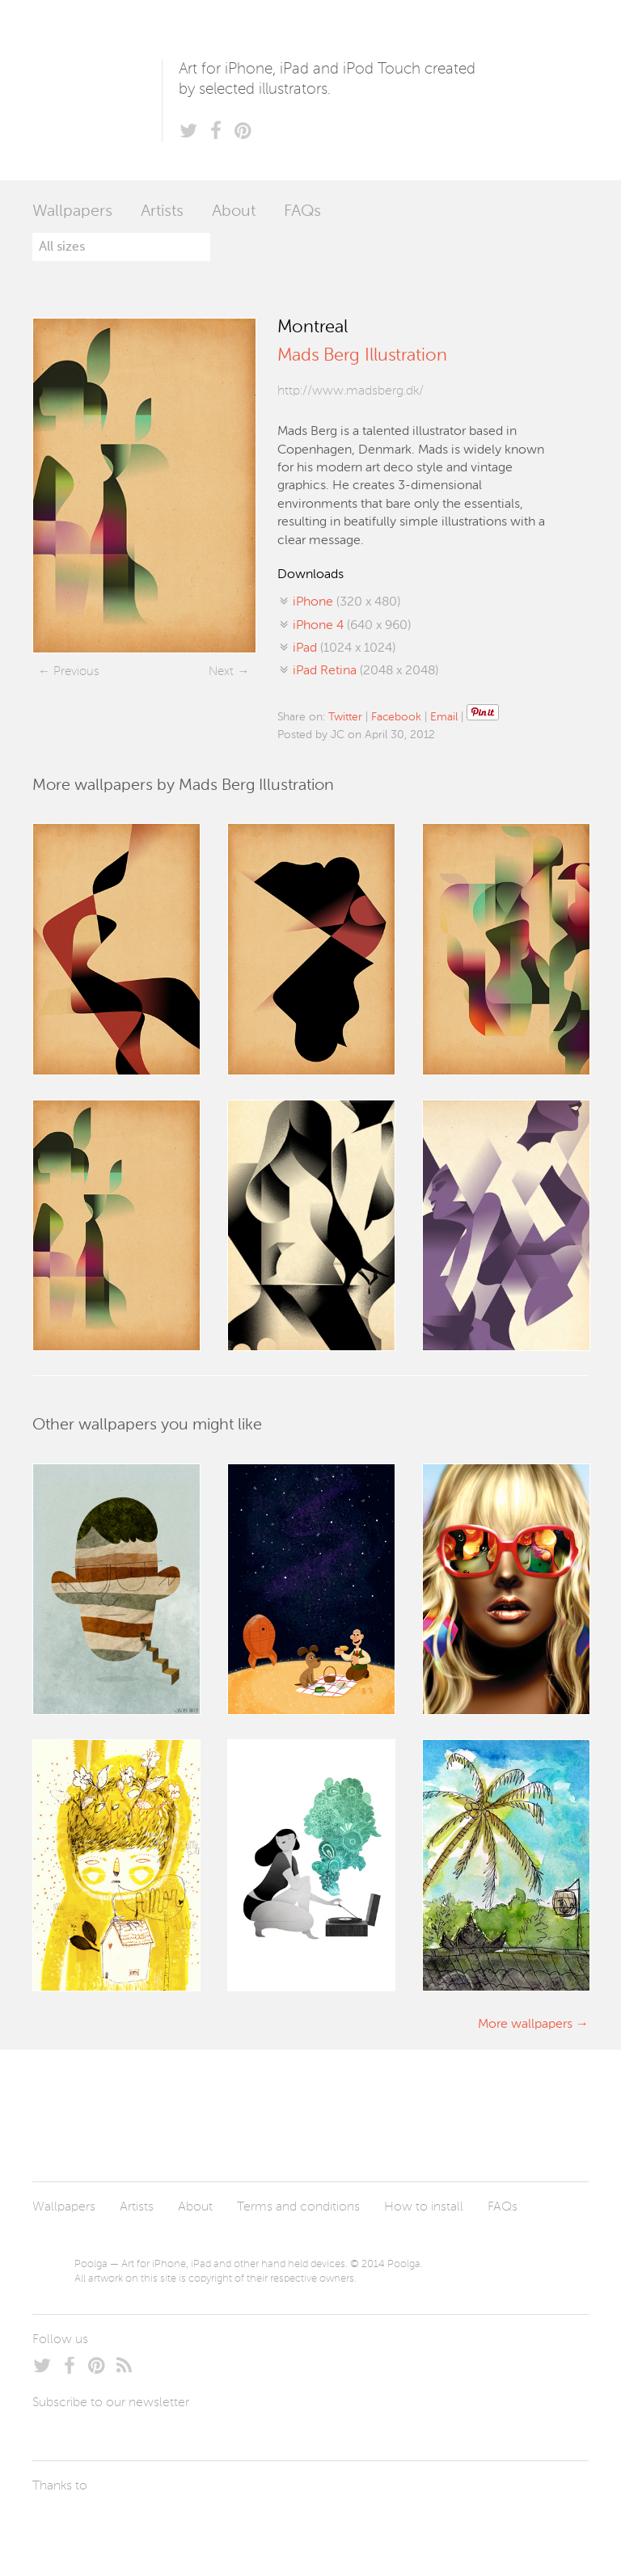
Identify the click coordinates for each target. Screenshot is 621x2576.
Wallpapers (72, 212)
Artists (162, 212)
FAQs (302, 212)
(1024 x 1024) (344, 648)
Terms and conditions (298, 2207)
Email (444, 717)
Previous (76, 671)
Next (221, 671)
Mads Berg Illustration (362, 356)
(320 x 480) (346, 602)
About (234, 212)
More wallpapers (525, 2024)
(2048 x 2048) (365, 671)
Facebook (396, 717)
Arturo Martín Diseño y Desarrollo (117, 2523)
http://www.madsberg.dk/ (350, 391)
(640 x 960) (352, 625)
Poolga (97, 90)
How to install (423, 2207)
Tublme (184, 2523)
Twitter (345, 717)
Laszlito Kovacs (61, 2523)
